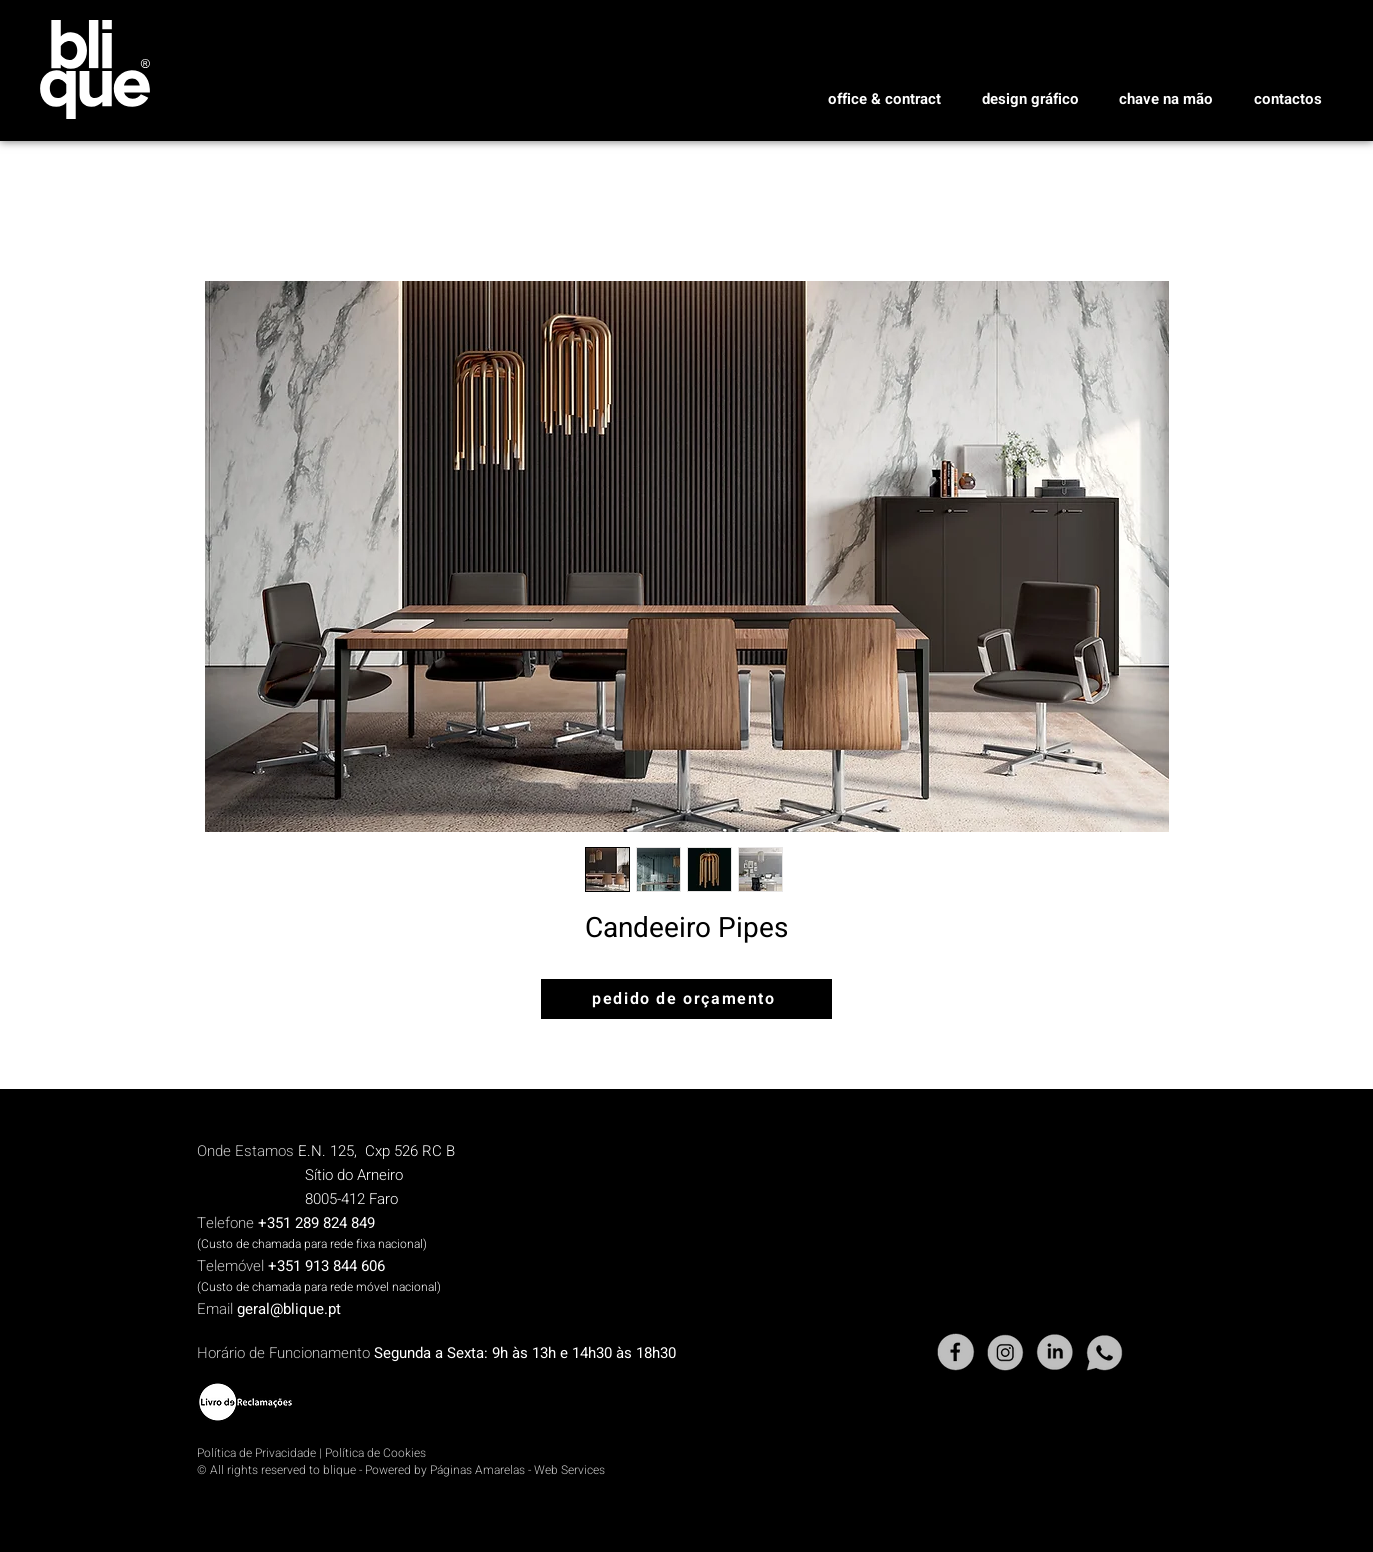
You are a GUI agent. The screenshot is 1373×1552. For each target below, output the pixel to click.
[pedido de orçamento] (686, 999)
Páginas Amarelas (477, 1470)
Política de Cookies (375, 1453)
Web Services (569, 1470)
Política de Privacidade (256, 1453)
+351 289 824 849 (316, 1223)
